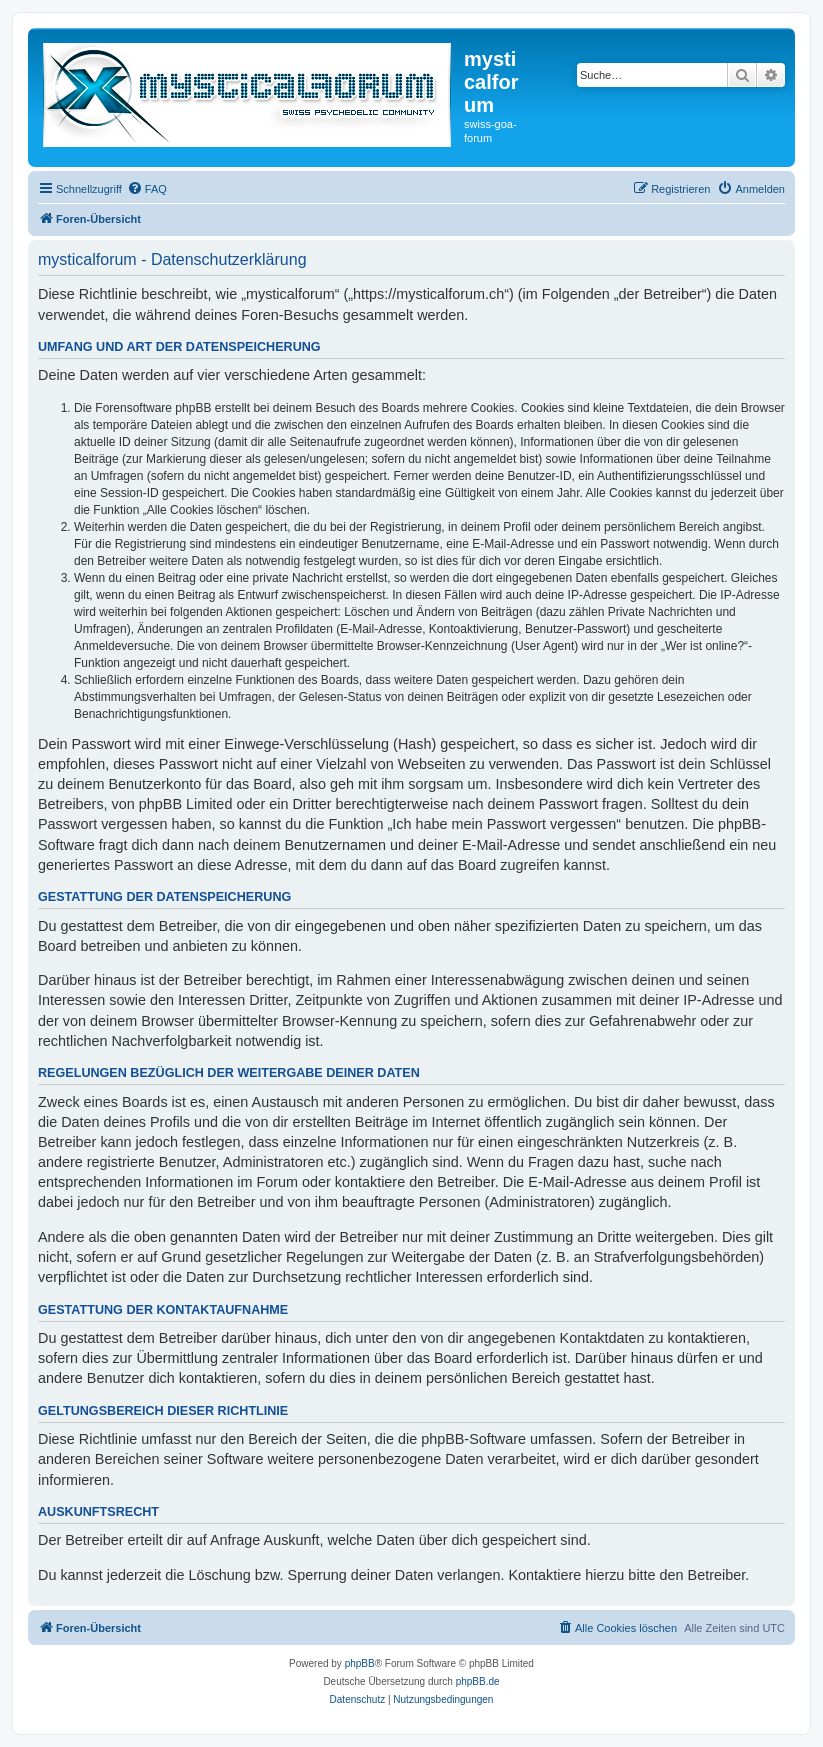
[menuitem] (147, 189)
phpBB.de (478, 1681)
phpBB (360, 1663)
